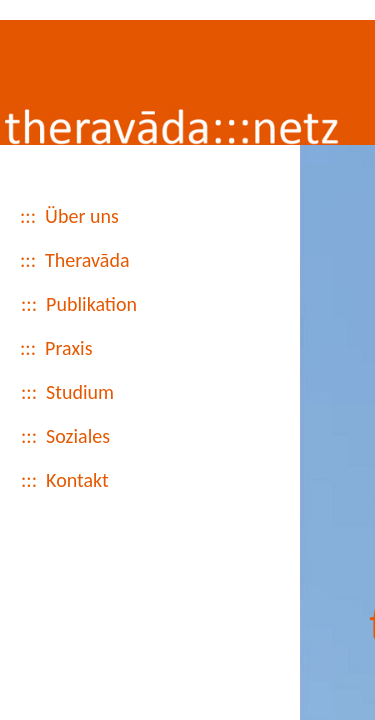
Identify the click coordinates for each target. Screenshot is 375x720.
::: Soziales (65, 454)
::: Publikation (79, 322)
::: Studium (67, 410)
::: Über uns (69, 234)
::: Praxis (56, 366)
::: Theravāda (75, 278)
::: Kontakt (65, 498)
